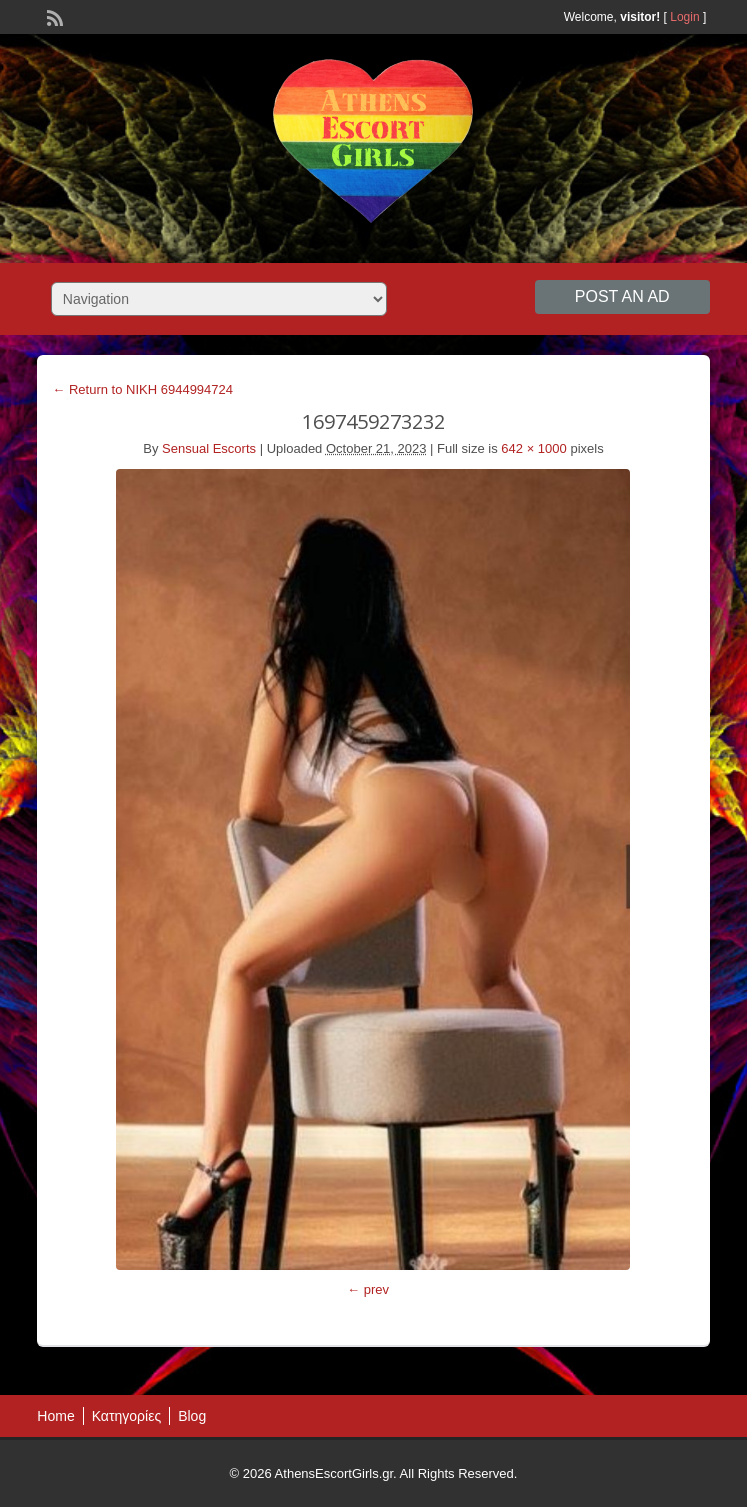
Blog (192, 1416)
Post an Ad (622, 296)
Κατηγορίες (126, 1416)
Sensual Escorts (209, 448)
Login (684, 17)
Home (55, 1416)
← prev (368, 1289)
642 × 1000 (533, 448)
